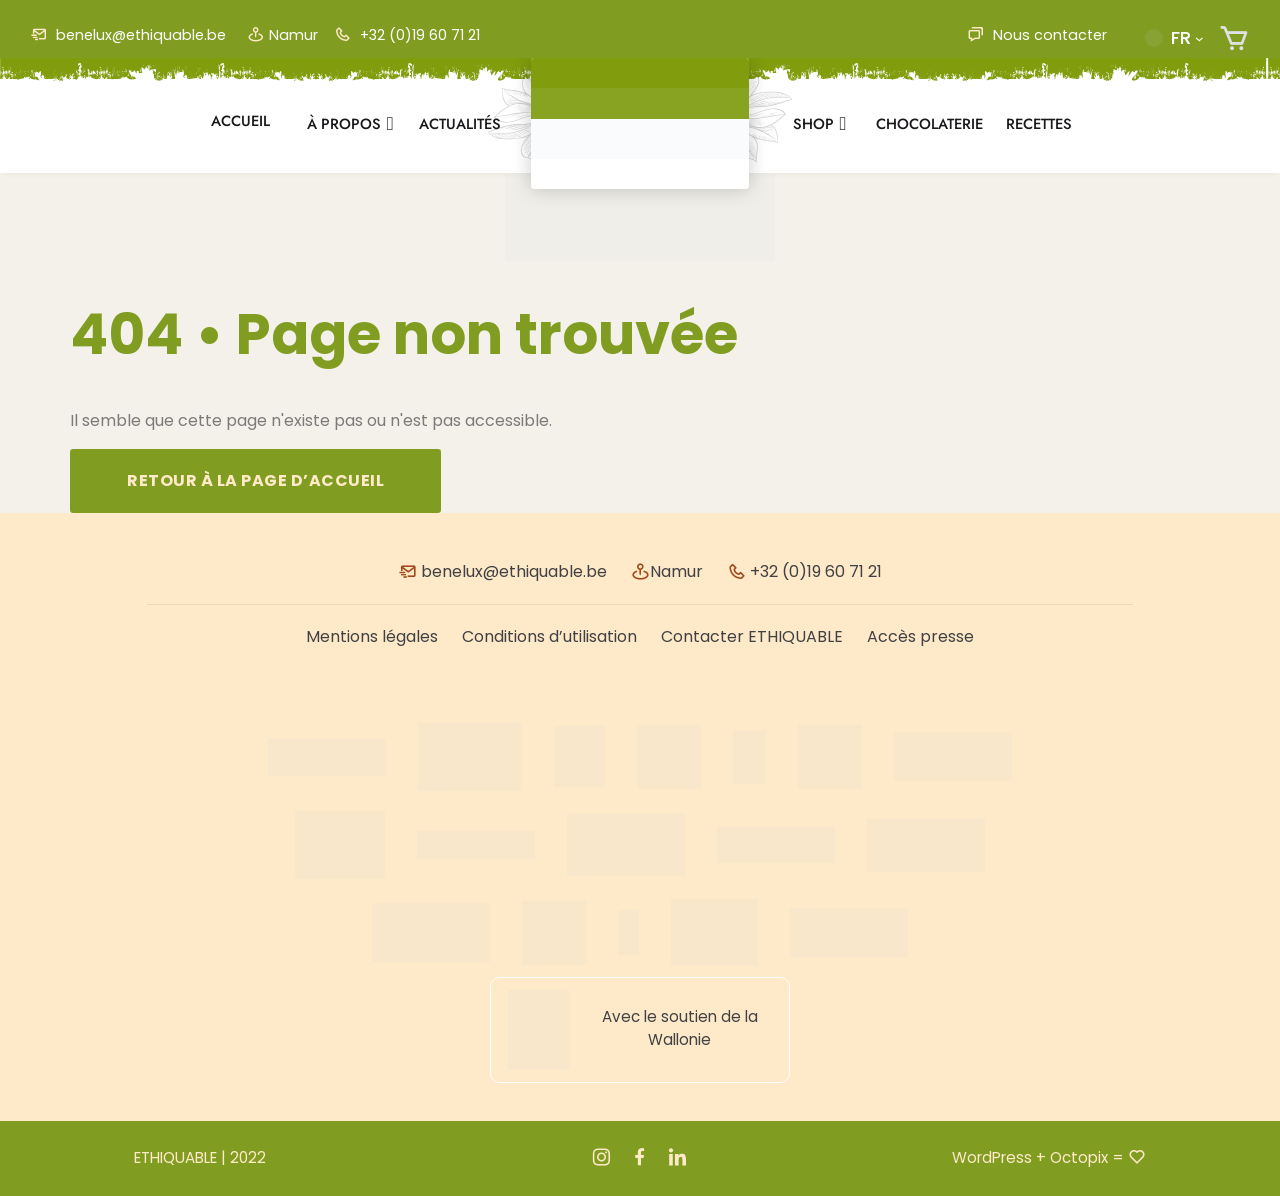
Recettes (1039, 124)
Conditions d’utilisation (549, 636)
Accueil (240, 121)
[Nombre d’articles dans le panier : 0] (1234, 38)
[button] (1174, 38)
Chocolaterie (929, 124)
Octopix (1079, 1157)
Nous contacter (1037, 35)
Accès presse (920, 636)
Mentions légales (372, 636)
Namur (282, 35)
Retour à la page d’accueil (255, 480)
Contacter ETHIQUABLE (752, 636)
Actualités (460, 124)
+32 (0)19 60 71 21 (407, 35)
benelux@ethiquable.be (128, 35)
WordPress (992, 1157)
